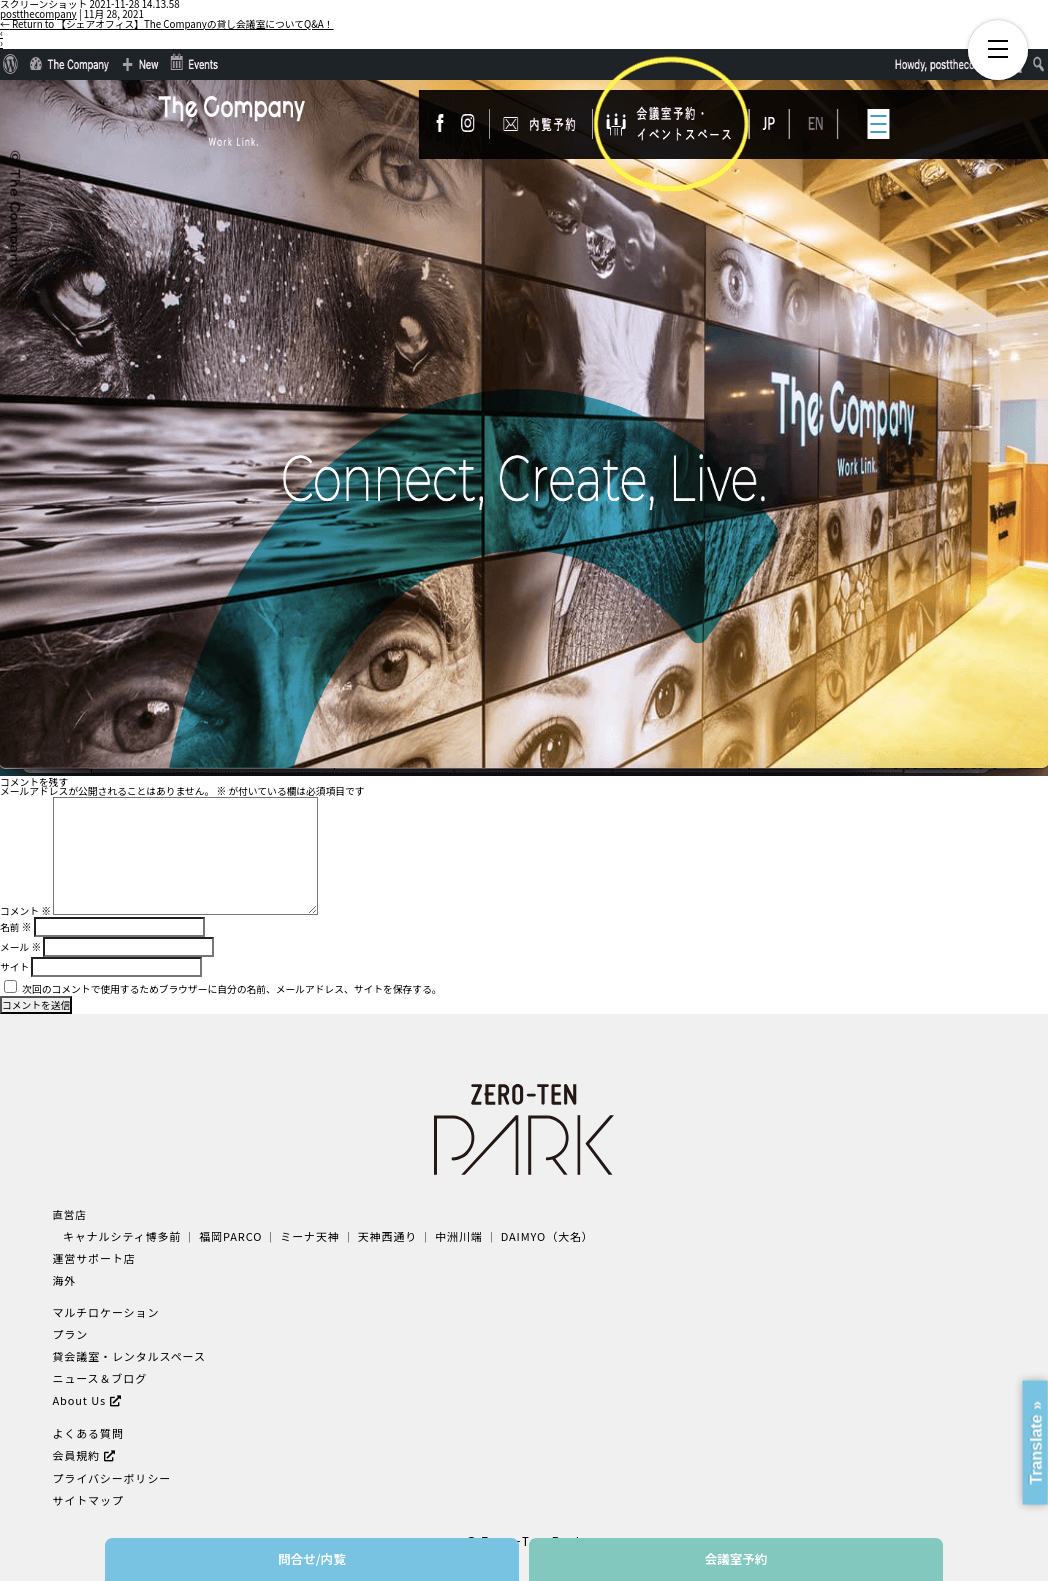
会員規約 (75, 1445)
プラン (69, 1329)
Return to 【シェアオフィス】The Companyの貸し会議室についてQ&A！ (167, 24)
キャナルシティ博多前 (120, 1235)
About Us (78, 1392)
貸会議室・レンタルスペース (125, 1350)
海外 (63, 1277)
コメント (25, 911)
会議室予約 (736, 1558)
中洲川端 (446, 1235)
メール (20, 947)
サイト (14, 967)
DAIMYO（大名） (531, 1235)
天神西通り (376, 1235)
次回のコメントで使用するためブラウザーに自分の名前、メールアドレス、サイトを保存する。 (231, 989)
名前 (15, 927)
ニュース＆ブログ (97, 1371)
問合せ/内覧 (312, 1558)
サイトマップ (86, 1488)
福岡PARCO (224, 1235)
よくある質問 (86, 1424)
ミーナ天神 (301, 1235)
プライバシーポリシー (109, 1467)
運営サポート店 (92, 1256)
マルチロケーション (103, 1308)
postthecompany (38, 14)
